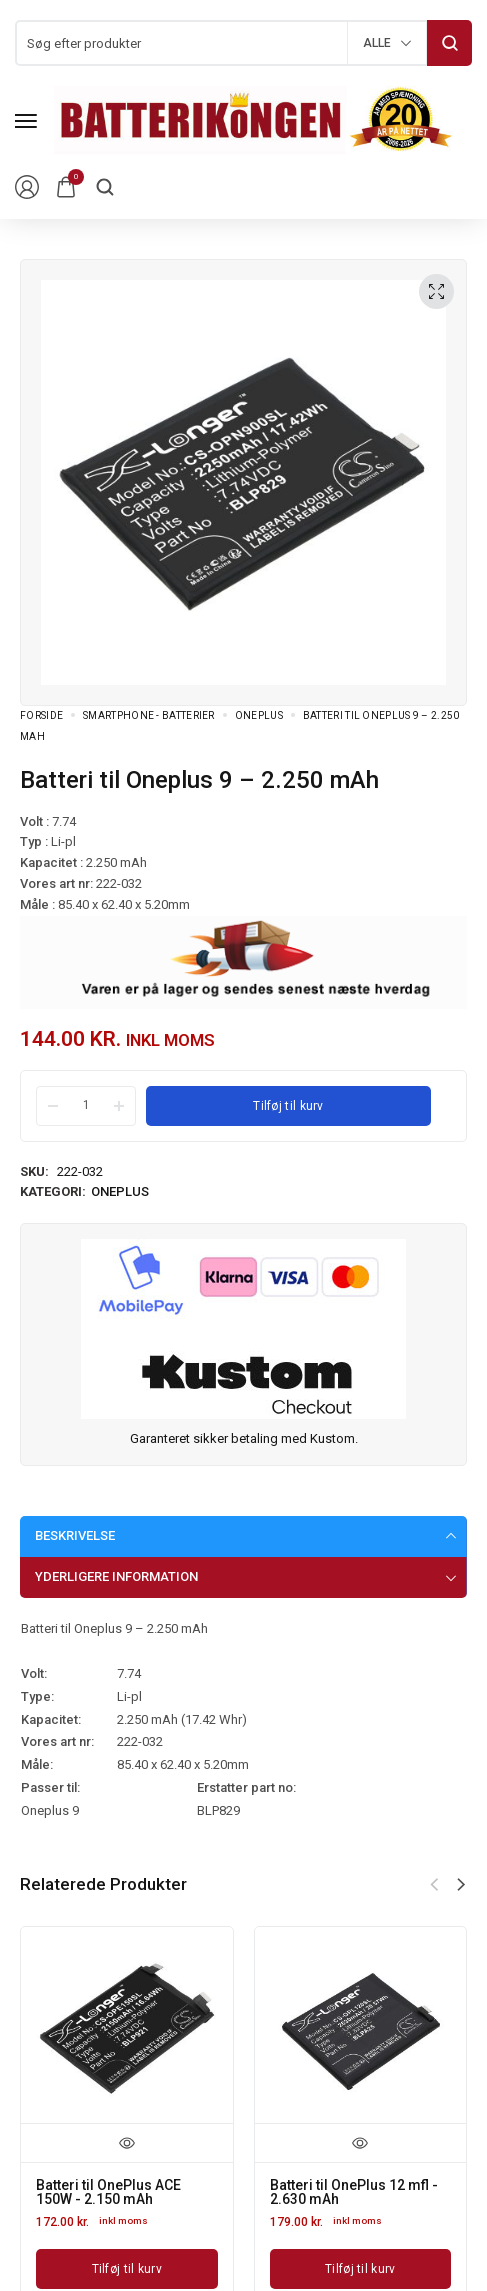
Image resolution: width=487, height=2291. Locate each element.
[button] (461, 1885)
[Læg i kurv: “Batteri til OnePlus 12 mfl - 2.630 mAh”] (361, 2269)
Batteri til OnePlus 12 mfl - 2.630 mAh (354, 2192)
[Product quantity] (86, 1105)
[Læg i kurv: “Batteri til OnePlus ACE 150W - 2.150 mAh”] (127, 2269)
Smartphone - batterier (149, 715)
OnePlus (259, 715)
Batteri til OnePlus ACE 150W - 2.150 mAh (108, 2192)
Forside (41, 715)
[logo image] (254, 119)
